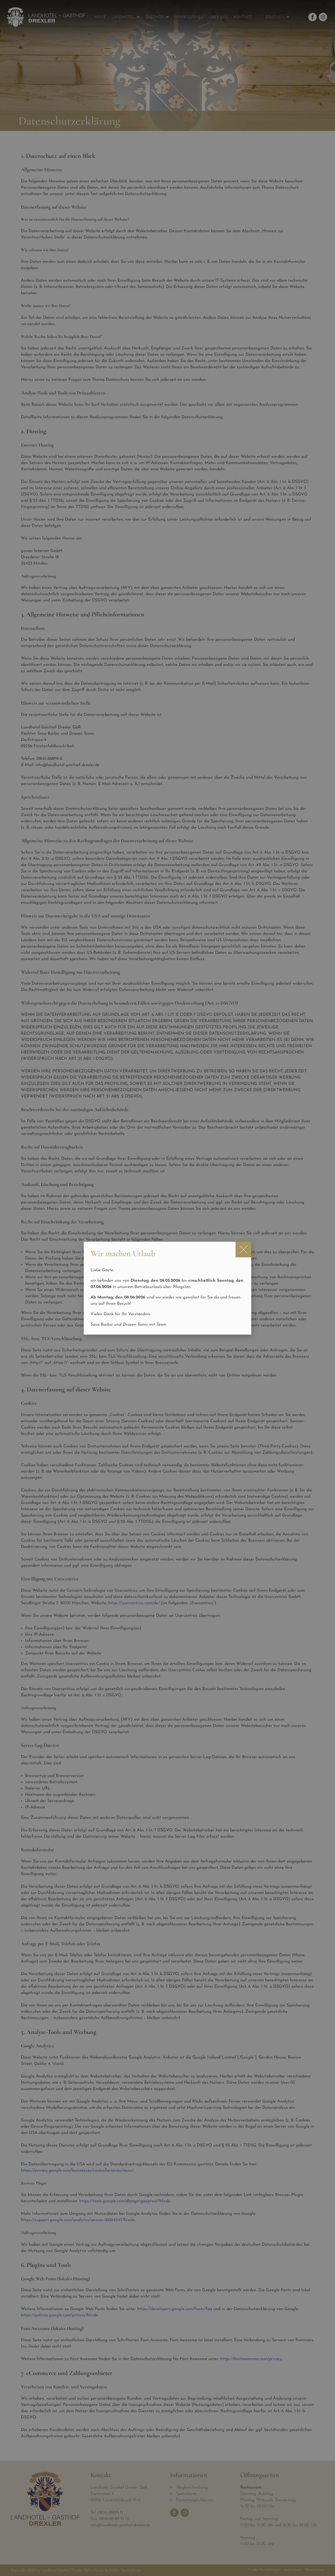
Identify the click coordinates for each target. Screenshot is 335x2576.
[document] (167, 1288)
